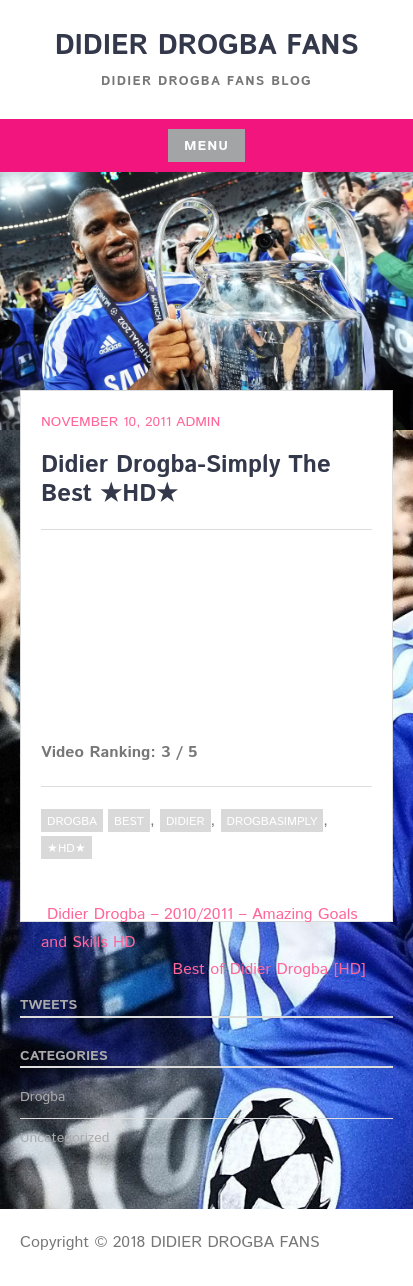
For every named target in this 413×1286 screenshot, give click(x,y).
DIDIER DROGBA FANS (207, 46)
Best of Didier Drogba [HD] (269, 969)
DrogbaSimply (272, 821)
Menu (206, 146)
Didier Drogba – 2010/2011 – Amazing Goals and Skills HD (199, 928)
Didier (185, 821)
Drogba (72, 821)
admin (198, 422)
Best (129, 821)
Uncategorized (65, 1138)
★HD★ (66, 848)
